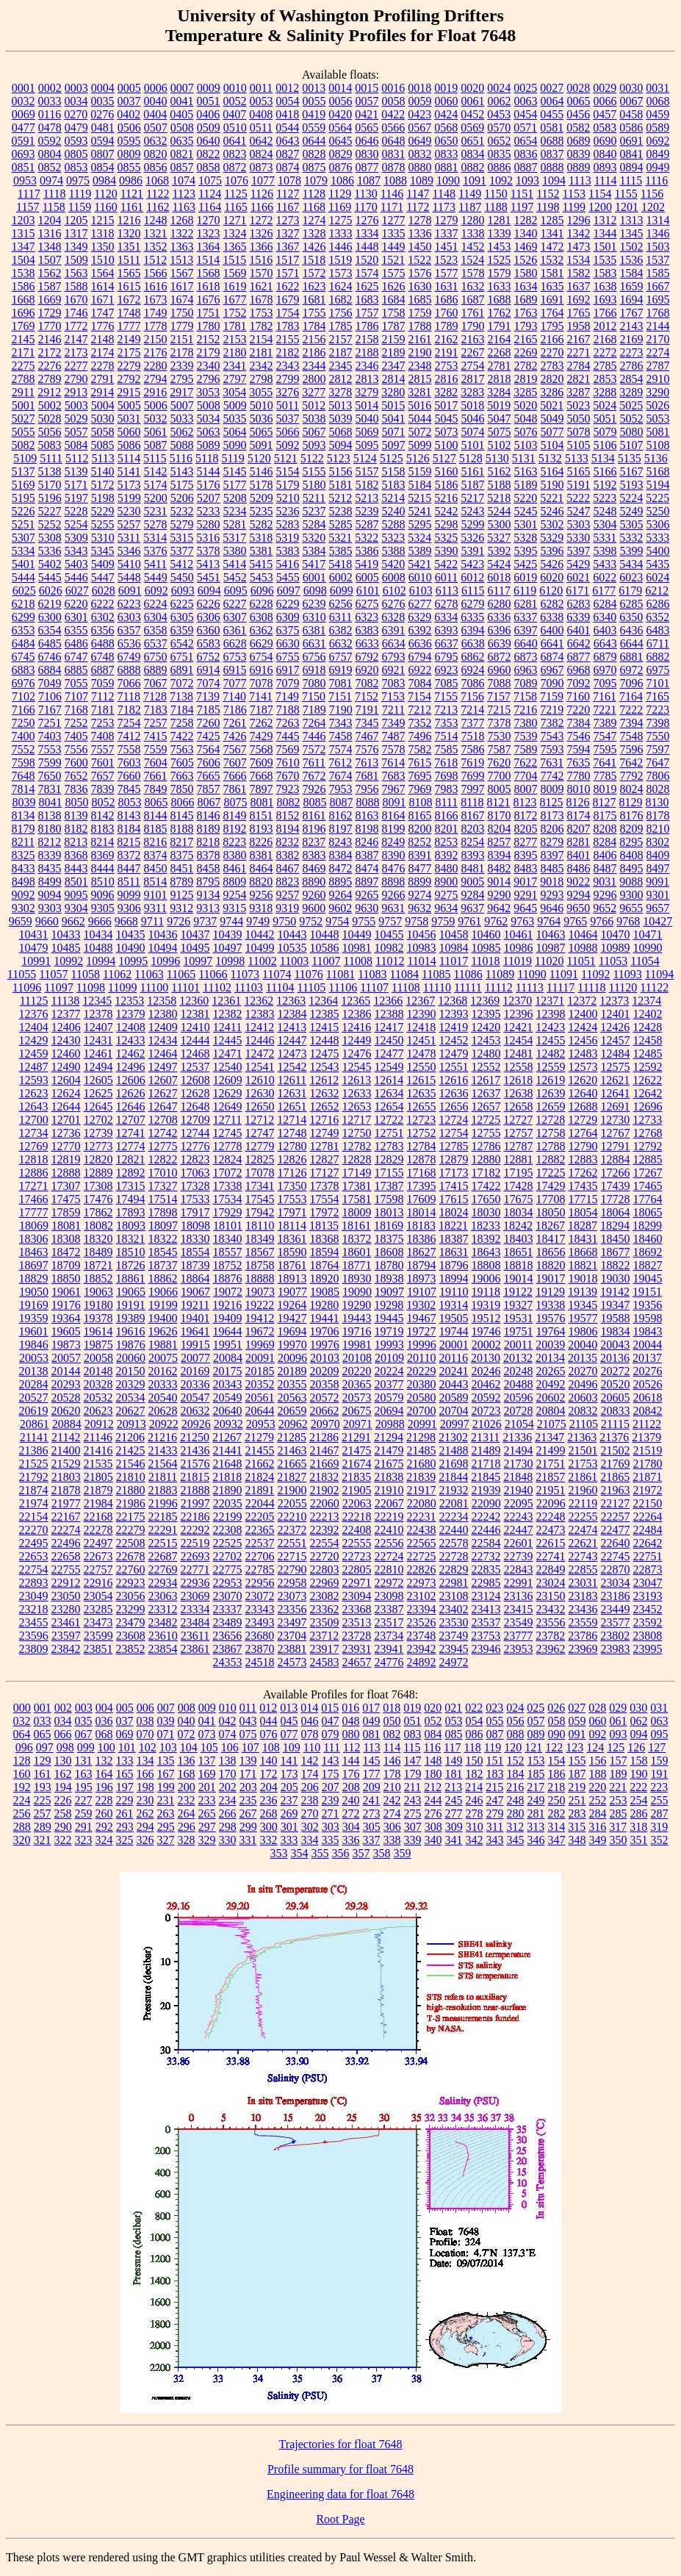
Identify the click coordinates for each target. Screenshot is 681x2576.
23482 (163, 1622)
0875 (314, 167)
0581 (551, 127)
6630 (288, 643)
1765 (579, 312)
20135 (582, 1358)
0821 (182, 154)
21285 (291, 1437)
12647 (163, 1106)
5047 (499, 418)
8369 (103, 855)
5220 (525, 498)
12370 (517, 1000)
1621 (261, 286)
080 (351, 1734)
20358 (324, 1384)
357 (361, 1853)
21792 (33, 1477)
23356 (292, 1609)
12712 (259, 1119)
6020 (551, 577)
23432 (551, 1609)
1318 (103, 233)
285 (618, 1813)
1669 (50, 299)
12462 (130, 1053)
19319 (485, 1305)
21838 (388, 1477)
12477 (389, 1053)
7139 (208, 696)
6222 (103, 604)
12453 (486, 1040)
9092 (23, 895)
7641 (604, 762)
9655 (631, 908)
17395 (421, 1186)
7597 (658, 749)
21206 (130, 1437)
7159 (551, 696)
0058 (394, 101)
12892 (130, 1172)
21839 (421, 1477)
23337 (227, 1609)
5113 (102, 458)
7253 (103, 723)
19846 (33, 1344)
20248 (518, 1371)
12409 (163, 1027)
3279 (366, 392)
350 (618, 1840)
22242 (486, 1516)
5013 (340, 405)
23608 (130, 1635)
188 (598, 1774)
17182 (486, 1172)
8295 (631, 842)
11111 (468, 987)
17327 (163, 1186)
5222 (578, 498)
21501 (583, 1450)
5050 (579, 418)
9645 (525, 908)
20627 (130, 1410)
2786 (632, 365)
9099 (129, 895)
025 (535, 1707)
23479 (130, 1622)
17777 (33, 1212)
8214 (102, 842)
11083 (372, 974)
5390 (446, 551)
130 (63, 1760)
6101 (368, 590)
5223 (604, 498)
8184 (129, 828)
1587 (50, 286)
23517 (389, 1622)
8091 (394, 802)
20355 (292, 1384)
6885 (76, 670)
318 (638, 1826)
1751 (208, 312)
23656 (227, 1635)
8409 (658, 855)
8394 (499, 855)
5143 (182, 471)
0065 (579, 101)
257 (42, 1813)
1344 (605, 233)
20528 (66, 1397)
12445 (227, 1040)
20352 (260, 1384)
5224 (631, 498)
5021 (551, 405)
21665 (292, 1463)
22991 (518, 1582)
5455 (288, 577)
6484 (23, 643)
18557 (227, 1252)
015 (330, 1707)
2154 (261, 339)
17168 (421, 1172)
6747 (76, 656)
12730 (615, 1119)
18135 (324, 1225)
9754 (337, 921)
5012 (313, 405)
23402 (454, 1609)
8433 (23, 868)
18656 (551, 1252)
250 (557, 1800)
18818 (518, 1265)
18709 (66, 1265)
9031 (604, 881)
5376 (155, 551)
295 (166, 1826)
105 (209, 1747)
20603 (583, 1397)
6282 (552, 604)
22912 (66, 1582)
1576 (420, 273)
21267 (227, 1437)
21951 (551, 1490)
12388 (389, 1014)
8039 (23, 802)
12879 (454, 1159)
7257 (155, 723)
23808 (647, 1635)
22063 (357, 1503)
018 (391, 1707)
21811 (162, 1477)
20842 (648, 1410)
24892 (421, 1662)
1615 (129, 286)
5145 (235, 471)
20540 (163, 1397)
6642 (579, 643)
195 (84, 1787)
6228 (261, 604)
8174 (579, 815)
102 (147, 1747)
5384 (314, 551)
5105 (579, 445)
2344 (314, 365)
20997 (454, 1424)
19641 (195, 1331)
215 (494, 1787)
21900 (292, 1490)
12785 (454, 1146)
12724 (453, 1119)
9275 (446, 895)
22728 (454, 1556)
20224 (389, 1371)
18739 (195, 1265)
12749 (324, 1133)
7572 (314, 749)
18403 (518, 1239)
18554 (195, 1252)
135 (166, 1760)
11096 (26, 987)
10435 (130, 934)
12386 (357, 1014)
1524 (472, 260)
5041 (394, 418)
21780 (648, 1463)
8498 (23, 881)
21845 (485, 1477)
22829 (454, 1569)
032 (22, 1721)
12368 (452, 1000)
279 (495, 1813)
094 (639, 1734)
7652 (76, 775)
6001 (314, 577)
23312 (163, 1609)
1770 (50, 326)
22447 (518, 1530)
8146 (208, 815)
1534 (578, 260)
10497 (227, 947)
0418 (287, 114)
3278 (340, 392)
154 (557, 1760)
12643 (33, 1106)
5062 (182, 432)
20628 (163, 1410)
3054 (234, 392)
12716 (324, 1119)
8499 (50, 881)
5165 (579, 471)
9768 (628, 921)
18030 (486, 1212)
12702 (98, 1119)
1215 (103, 220)
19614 (98, 1331)
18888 (260, 1278)
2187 (341, 352)
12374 (646, 1000)
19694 (292, 1331)
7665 (208, 775)
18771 (357, 1265)
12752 (421, 1133)
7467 (367, 736)
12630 (260, 1093)
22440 (454, 1530)
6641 (552, 643)
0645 (341, 140)
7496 (420, 736)
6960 (499, 670)
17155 (389, 1172)
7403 (50, 736)
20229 (421, 1371)
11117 (560, 987)
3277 (313, 392)
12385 (324, 1014)
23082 (324, 1596)
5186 (446, 484)
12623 (33, 1093)
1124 (209, 193)
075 (248, 1734)
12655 (421, 1106)
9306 (129, 908)
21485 (421, 1450)
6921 (394, 670)
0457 (604, 114)
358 (382, 1853)
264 (186, 1813)
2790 (76, 379)
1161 (131, 207)
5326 (472, 537)
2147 (76, 339)
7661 (155, 775)
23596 (33, 1635)
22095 (518, 1503)
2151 (182, 339)
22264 (648, 1516)
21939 (486, 1490)
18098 (195, 1225)
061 (618, 1721)
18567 (260, 1252)
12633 (357, 1093)
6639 (499, 643)
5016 (419, 405)
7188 (288, 709)
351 (639, 1840)
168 (186, 1774)
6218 (23, 604)
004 (104, 1707)
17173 (454, 1172)
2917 (181, 392)
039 (166, 1721)
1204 (50, 220)
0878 (394, 167)
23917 (324, 1649)
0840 (605, 154)
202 (228, 1787)
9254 (235, 895)
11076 (308, 974)
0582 (578, 127)
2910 (658, 379)
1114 (605, 180)
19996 (421, 1344)
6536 (129, 643)
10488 (98, 947)
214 (474, 1787)
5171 (76, 484)
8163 (367, 815)
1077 (263, 180)
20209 (324, 1371)
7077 (235, 683)
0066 (605, 101)
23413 (486, 1609)
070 (145, 1734)
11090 (531, 974)
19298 (388, 1305)
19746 (486, 1331)
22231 (421, 1516)
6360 (208, 630)
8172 (526, 815)
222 (638, 1787)
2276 (50, 365)
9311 (155, 908)
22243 (518, 1516)
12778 (227, 1146)
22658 (66, 1556)
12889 (98, 1172)
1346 (658, 233)
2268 (499, 352)
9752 (311, 921)
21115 (615, 1424)
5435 (657, 564)
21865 (615, 1477)
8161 (314, 815)
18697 (33, 1265)
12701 (66, 1119)
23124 (486, 1596)
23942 (421, 1649)
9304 (76, 908)
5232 (182, 511)
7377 (473, 723)
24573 (292, 1662)
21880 (130, 1490)
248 (516, 1800)
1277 (394, 220)
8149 (235, 815)
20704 (454, 1410)
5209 (261, 498)
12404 (33, 1027)
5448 (129, 577)
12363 (291, 1000)
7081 (341, 683)
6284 (605, 604)
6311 (340, 617)
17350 (292, 1186)
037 (125, 1721)
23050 (66, 1596)
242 (392, 1800)
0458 (631, 114)
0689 (579, 140)
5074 (473, 432)
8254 (472, 842)
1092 (501, 180)
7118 (129, 696)
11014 (421, 961)
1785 (341, 326)
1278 (420, 220)
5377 (182, 551)
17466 (33, 1199)
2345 (341, 365)
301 (289, 1826)
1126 (262, 193)
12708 (163, 1119)
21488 (454, 1450)
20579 (389, 1397)
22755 (66, 1569)
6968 (579, 670)
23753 (485, 1635)
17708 (551, 1199)
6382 (341, 630)
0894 (632, 167)
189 (618, 1774)
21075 (551, 1424)
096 (24, 1747)
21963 (615, 1490)
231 (166, 1800)
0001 (23, 88)
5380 (235, 551)
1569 (235, 273)
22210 (292, 1516)
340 (433, 1840)
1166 (262, 207)
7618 (446, 762)
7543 (552, 736)
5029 (76, 418)
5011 (287, 405)
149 (454, 1760)
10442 (260, 934)
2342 (261, 365)
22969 (324, 1582)
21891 (260, 1490)
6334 (446, 617)
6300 (50, 617)
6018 (499, 577)
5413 (208, 564)
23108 (454, 1596)
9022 (578, 881)
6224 (155, 604)
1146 (392, 193)
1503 (658, 246)
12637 (486, 1093)
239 (330, 1800)
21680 (421, 1463)
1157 (27, 207)
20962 (293, 1424)
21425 (130, 1450)
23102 (421, 1596)
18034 (518, 1212)
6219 (50, 604)
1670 (76, 299)
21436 (195, 1450)
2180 (235, 352)
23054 (98, 1596)
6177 (604, 590)
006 (145, 1707)
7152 (366, 696)
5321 (340, 537)
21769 (615, 1463)
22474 (583, 1530)
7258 (182, 723)
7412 (129, 736)
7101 (658, 683)
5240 (394, 511)
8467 (288, 868)
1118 (54, 193)
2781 (499, 365)
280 (516, 1813)
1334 (367, 233)
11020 (549, 961)
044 (269, 1721)
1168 (314, 207)
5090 (235, 445)
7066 (129, 683)
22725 (421, 1556)
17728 (615, 1199)
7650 (50, 775)
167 (166, 1774)
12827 (324, 1159)
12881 (518, 1159)
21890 (227, 1490)
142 (310, 1760)
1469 (526, 246)
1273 (288, 220)
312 (515, 1826)
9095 (76, 895)
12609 (227, 1080)
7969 (420, 789)
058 (557, 1721)
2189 (394, 352)
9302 (23, 908)
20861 (34, 1424)
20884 (67, 1424)
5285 (341, 524)
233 (207, 1800)
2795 (182, 379)
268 (269, 1813)
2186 (314, 352)
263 (166, 1813)
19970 (292, 1344)
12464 (163, 1053)
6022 (604, 577)
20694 (389, 1410)
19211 (195, 1305)
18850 (66, 1278)
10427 (657, 921)
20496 (583, 1384)
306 (392, 1826)
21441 (227, 1450)
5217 (472, 498)
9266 (394, 895)
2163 (473, 339)
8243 (340, 842)
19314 (453, 1305)
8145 (182, 815)
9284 (473, 895)
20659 (292, 1410)
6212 (657, 590)
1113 (580, 180)
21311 (485, 1437)
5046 (473, 418)
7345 (367, 723)
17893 (130, 1212)
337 (372, 1840)
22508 (130, 1543)
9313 (208, 908)
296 (186, 1826)
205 (289, 1787)
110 (311, 1747)
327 (166, 1840)
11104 (280, 987)
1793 (526, 326)
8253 (446, 842)
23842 (66, 1649)
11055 (21, 974)
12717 (356, 1119)
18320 (98, 1239)
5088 (182, 445)
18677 (615, 1252)
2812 (341, 379)
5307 (23, 537)
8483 (526, 868)
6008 (394, 577)
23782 (550, 1635)
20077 (195, 1358)
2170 (658, 339)
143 (330, 1760)
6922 (420, 670)
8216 (155, 842)
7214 (472, 709)
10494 (163, 947)
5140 (103, 471)
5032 (155, 418)
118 (472, 1747)
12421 (518, 1027)
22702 (227, 1556)
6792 (367, 656)
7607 (235, 762)
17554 (324, 1199)
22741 (551, 1556)
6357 (129, 630)
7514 (446, 736)
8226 (261, 842)
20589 (454, 1397)
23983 (615, 1649)
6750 (155, 656)
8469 (314, 868)
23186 (615, 1596)
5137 (23, 471)
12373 (614, 1000)
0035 (103, 101)
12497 (163, 1067)
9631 (393, 908)
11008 (358, 961)
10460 (486, 934)
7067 (155, 683)
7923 (288, 789)
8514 (155, 881)
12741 (130, 1133)
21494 (518, 1450)
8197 (341, 828)
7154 (419, 696)
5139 (76, 471)
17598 (389, 1199)
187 (577, 1774)
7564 (208, 749)
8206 (552, 828)
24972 (454, 1662)
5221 (551, 498)
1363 (182, 246)
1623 (314, 286)
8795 (208, 881)
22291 (163, 1530)
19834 (615, 1331)
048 (351, 1721)
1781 (235, 326)
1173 (444, 207)
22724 (389, 1556)
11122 (654, 987)
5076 (526, 432)
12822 (163, 1159)
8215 (128, 842)
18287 (582, 1225)
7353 (446, 723)
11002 (262, 961)
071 (166, 1734)
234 (228, 1800)
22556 (389, 1543)
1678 (261, 299)
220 (597, 1787)
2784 (579, 365)
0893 (605, 167)
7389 (605, 723)
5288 (394, 524)
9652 (604, 908)
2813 (367, 379)
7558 (129, 749)
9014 (499, 881)
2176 (155, 352)
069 (125, 1734)
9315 (234, 908)
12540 (227, 1067)
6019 (525, 577)
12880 (486, 1159)
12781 (324, 1146)
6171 (577, 590)
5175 (182, 484)
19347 (615, 1305)
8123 (525, 802)
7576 (367, 749)
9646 (551, 908)
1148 (444, 193)
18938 (389, 1278)
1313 (632, 220)
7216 (525, 709)
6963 (526, 670)
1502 (632, 246)
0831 (394, 154)
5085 (103, 445)
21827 (291, 1477)
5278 (155, 524)
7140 (234, 696)
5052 (632, 418)
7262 (261, 723)
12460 (66, 1053)
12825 (260, 1159)
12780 (292, 1146)
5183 (394, 484)
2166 (552, 339)
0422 (393, 114)
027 (576, 1707)
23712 (324, 1635)
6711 (657, 643)
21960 (583, 1490)
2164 (499, 339)
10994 (100, 961)
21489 (486, 1450)
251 (577, 1800)
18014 (421, 1212)
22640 (615, 1543)
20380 (421, 1384)
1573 (341, 273)
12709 (195, 1119)
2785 (605, 365)
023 (494, 1707)
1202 (653, 207)
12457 (615, 1040)
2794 (155, 379)
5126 (418, 458)
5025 (631, 405)
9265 (367, 895)
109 (291, 1747)
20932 (228, 1424)
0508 (182, 127)
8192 (235, 828)
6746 (50, 656)
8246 (366, 842)
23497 (292, 1622)
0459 (657, 114)
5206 (182, 498)
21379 (646, 1437)
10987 (551, 947)
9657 (657, 908)
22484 (648, 1530)
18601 (357, 1252)
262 (145, 1813)
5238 (341, 511)
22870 (615, 1569)
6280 (499, 604)
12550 (421, 1067)
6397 (526, 630)
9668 (126, 921)
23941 (389, 1649)
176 (351, 1774)
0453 (499, 114)
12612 (324, 1080)
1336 (420, 233)
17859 (66, 1212)
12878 (421, 1159)
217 (535, 1787)
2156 (314, 339)
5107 (632, 445)
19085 (324, 1291)
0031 (657, 88)
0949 (658, 167)
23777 (518, 1635)
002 (63, 1707)
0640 (208, 140)
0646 (367, 140)
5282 (261, 524)
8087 (341, 802)
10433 (66, 934)
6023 (631, 577)
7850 (182, 789)
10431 (33, 934)
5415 (261, 564)
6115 (472, 590)
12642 (648, 1093)
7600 (76, 762)
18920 (324, 1278)
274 (392, 1813)
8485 (552, 868)
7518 (473, 736)
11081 (340, 974)
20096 (292, 1358)
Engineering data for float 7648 (340, 2494)
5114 (129, 458)
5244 (499, 511)
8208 (605, 828)
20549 (227, 1397)
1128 (314, 193)
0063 (526, 101)
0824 (261, 154)
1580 (526, 273)
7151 (340, 696)
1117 (29, 193)
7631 (551, 762)
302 (310, 1826)
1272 (261, 220)
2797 (235, 379)
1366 (261, 246)
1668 (23, 299)
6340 (604, 617)
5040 (367, 418)
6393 (446, 630)
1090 (448, 180)
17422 (486, 1186)
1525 (499, 260)
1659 (632, 286)
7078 (261, 683)
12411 (227, 1027)
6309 (288, 617)
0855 (129, 167)
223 (659, 1787)
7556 (76, 749)
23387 (389, 1609)
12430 (66, 1040)
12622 (647, 1080)
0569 (472, 127)
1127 (287, 193)
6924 (473, 670)
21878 (66, 1490)
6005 (367, 577)
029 (618, 1707)
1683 (367, 299)
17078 (260, 1172)
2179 (208, 352)
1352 (155, 246)
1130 (365, 193)
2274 (658, 352)
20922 (164, 1424)
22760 (130, 1569)
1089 (421, 180)
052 (433, 1721)
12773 (98, 1146)
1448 (367, 246)
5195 (23, 498)
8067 (208, 802)
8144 (155, 815)
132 (104, 1760)
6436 (632, 630)
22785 (260, 1569)
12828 (357, 1159)
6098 (315, 590)
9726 (178, 921)
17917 (195, 1212)
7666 (235, 775)
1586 (23, 286)
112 (351, 1747)
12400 (583, 1014)
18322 (163, 1239)
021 (453, 1707)
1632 (473, 286)
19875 (98, 1344)
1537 (657, 260)
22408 (357, 1530)
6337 (525, 617)
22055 (292, 1503)
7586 (473, 749)
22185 (163, 1516)
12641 (615, 1093)
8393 (473, 855)
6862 (473, 656)
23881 (292, 1649)
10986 (518, 947)
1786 (367, 326)
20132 (518, 1358)
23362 (324, 1609)
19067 (195, 1291)
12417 (388, 1027)
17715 (583, 1199)
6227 (235, 604)
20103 (324, 1358)
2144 (658, 326)
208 (351, 1787)
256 (22, 1813)
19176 (66, 1305)
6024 (657, 577)
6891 (182, 670)
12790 (583, 1146)
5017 (446, 405)
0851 (23, 167)
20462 (486, 1384)
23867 (227, 1649)
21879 (98, 1490)
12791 (615, 1146)
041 (207, 1721)
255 (660, 1800)
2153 (235, 339)
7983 (446, 789)
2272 (605, 352)
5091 (261, 445)
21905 (357, 1490)
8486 (579, 868)
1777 (129, 326)
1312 (605, 220)
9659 (20, 921)
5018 (472, 405)
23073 (292, 1596)
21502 (615, 1450)
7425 (208, 736)
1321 (155, 233)
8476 (394, 868)
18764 (324, 1265)
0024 (499, 88)
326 (145, 1840)
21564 (163, 1463)
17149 (357, 1172)
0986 (131, 180)
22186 (195, 1516)
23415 (518, 1609)
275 (413, 1813)
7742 (552, 775)
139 (248, 1760)
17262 (583, 1172)
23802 (615, 1635)
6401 (579, 630)
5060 (129, 432)
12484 (615, 1053)
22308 (227, 1530)
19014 (518, 1278)
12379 (130, 1014)
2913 (75, 392)
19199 (163, 1305)
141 (289, 1760)
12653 (357, 1106)
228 (104, 1800)
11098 (90, 987)
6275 (367, 604)
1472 (552, 246)
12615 (421, 1080)
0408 (261, 114)
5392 (499, 551)
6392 (420, 630)
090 (557, 1734)
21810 (130, 1477)
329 (207, 1840)
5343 (76, 551)
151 (495, 1760)
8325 (23, 855)
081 (372, 1734)
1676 (208, 299)
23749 (453, 1635)
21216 (162, 1437)
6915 (235, 670)
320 (22, 1840)
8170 (499, 815)
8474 (367, 868)
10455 (389, 934)
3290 (657, 392)
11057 (53, 974)
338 (392, 1840)
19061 (66, 1291)
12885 (648, 1159)
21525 (33, 1463)
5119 (232, 458)
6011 (446, 577)
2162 (446, 339)
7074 (208, 683)
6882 (658, 656)
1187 (469, 207)
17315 (130, 1186)
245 (454, 1800)
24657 (357, 1662)
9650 (578, 908)
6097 (288, 590)
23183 (583, 1596)
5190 (552, 484)
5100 (446, 445)
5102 (499, 445)
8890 (313, 881)
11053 (613, 961)
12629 (227, 1093)
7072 (182, 683)
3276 (287, 392)
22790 (292, 1569)
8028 (658, 789)
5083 (50, 445)
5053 (658, 418)
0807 (103, 154)
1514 (208, 260)
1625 (367, 286)
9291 (526, 895)
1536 (631, 260)
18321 (130, 1239)
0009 (208, 88)
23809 (33, 1649)
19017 (551, 1278)
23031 (583, 1582)
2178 (182, 352)
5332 (631, 537)
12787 (518, 1146)
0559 (313, 127)
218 (556, 1787)
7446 (314, 736)
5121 (286, 458)
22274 (66, 1530)
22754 (33, 1569)
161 (42, 1774)
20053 (33, 1358)
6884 (50, 670)
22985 (486, 1582)
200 (186, 1787)
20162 (163, 1371)
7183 (155, 709)
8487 (605, 868)
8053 (129, 802)
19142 (615, 1291)
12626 (130, 1093)
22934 (163, 1582)
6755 (288, 656)
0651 (473, 140)
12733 (647, 1119)
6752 (208, 656)
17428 (518, 1186)
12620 (582, 1080)
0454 (525, 114)
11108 (406, 987)
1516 (261, 260)
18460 (648, 1239)
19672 (260, 1331)
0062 (499, 101)
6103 (421, 590)
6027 (77, 590)
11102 (217, 987)
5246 (552, 511)
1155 (625, 193)
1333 (341, 233)
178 (392, 1774)
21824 (259, 1477)
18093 (130, 1225)
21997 (195, 1503)
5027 (23, 418)
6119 (525, 590)
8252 (419, 842)
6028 (103, 590)
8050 (76, 802)
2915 (128, 392)
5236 (288, 511)
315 (576, 1826)
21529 (66, 1463)
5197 (76, 498)
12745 (227, 1133)
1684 (394, 299)
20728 (518, 1410)
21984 (98, 1503)
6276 (394, 604)
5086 (129, 445)
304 (351, 1826)
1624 (341, 286)
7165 (657, 696)
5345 (103, 551)
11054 (644, 961)
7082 (367, 683)
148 (433, 1760)
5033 (182, 418)
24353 (227, 1662)
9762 (496, 921)
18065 (648, 1212)
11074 (276, 974)
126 (636, 1747)
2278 (103, 365)
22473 (551, 1530)
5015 (393, 405)
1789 (446, 326)
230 (145, 1800)
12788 (551, 1146)
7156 (472, 696)
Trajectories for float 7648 (341, 2444)
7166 (23, 709)
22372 (292, 1530)
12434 (163, 1040)
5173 (129, 484)
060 (598, 1721)
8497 (658, 868)
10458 (454, 934)
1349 (76, 246)
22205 (260, 1516)
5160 (446, 471)
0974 (51, 180)
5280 (208, 524)
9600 (313, 908)
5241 (420, 511)
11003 (294, 961)
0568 (446, 127)
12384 (292, 1014)
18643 (486, 1252)
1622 (288, 286)
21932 (454, 1490)
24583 (324, 1662)
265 (207, 1813)
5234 (235, 511)
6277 (420, 604)
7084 (420, 683)
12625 (98, 1093)
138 (228, 1760)
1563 (76, 273)
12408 (130, 1027)
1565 (129, 273)
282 (557, 1813)
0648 (394, 140)
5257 (129, 524)
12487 (33, 1067)
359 (402, 1853)
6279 (473, 604)
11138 (65, 1000)
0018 (419, 88)
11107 (374, 987)
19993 (389, 1344)
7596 (632, 749)
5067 (314, 432)
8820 (261, 881)
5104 (552, 445)
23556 (551, 1622)
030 (638, 1707)
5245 (526, 511)
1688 (499, 299)
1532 (551, 260)
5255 (103, 524)
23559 (583, 1622)
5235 (261, 511)
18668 (583, 1252)
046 (310, 1721)
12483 (583, 1053)
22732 (486, 1556)
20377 (389, 1384)
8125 (551, 802)
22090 (486, 1503)
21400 (66, 1450)
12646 (130, 1106)
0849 (658, 154)
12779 (260, 1146)
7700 (499, 775)
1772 (76, 326)
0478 (50, 127)
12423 (550, 1027)
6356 (103, 630)
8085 (314, 802)
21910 (389, 1490)
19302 (421, 1305)
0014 (340, 88)
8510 (103, 881)
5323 (393, 537)
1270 (208, 220)
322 (63, 1840)
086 (474, 1734)
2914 (102, 392)
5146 (261, 471)
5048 (526, 418)
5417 (313, 564)
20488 (518, 1384)
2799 (288, 379)
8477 (420, 868)
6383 (367, 630)
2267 (473, 352)
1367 (288, 246)
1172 (417, 207)
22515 (163, 1543)
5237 (314, 511)
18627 (421, 1252)
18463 (33, 1252)
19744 (454, 1331)
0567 (419, 127)
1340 (526, 233)
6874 (552, 656)
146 (392, 1760)
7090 (552, 683)
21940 (518, 1490)
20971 (357, 1424)
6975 (658, 670)
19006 (486, 1278)
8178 (658, 815)
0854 (103, 167)
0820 (155, 154)
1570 (261, 273)
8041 (50, 802)
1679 (288, 299)
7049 (50, 683)
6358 (155, 630)
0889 (579, 167)
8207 (579, 828)
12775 (163, 1146)
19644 (227, 1331)
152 (516, 1760)
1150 (495, 193)
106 (230, 1747)
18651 (518, 1252)
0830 (367, 154)
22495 (33, 1543)
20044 (647, 1344)
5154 (288, 471)
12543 (324, 1067)
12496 (130, 1067)
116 (432, 1747)
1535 (604, 260)
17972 (324, 1212)
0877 (367, 167)
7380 (526, 723)
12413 (291, 1027)
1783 (288, 326)
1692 (579, 299)
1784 (314, 326)
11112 (499, 987)
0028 (578, 88)
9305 (103, 908)
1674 (182, 299)
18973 (421, 1278)
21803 (66, 1477)
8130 (657, 802)
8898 (393, 881)
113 (371, 1747)
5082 (23, 445)
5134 (603, 458)
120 (513, 1747)
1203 (23, 220)
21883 (163, 1490)
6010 (420, 577)
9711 (152, 921)
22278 (98, 1530)
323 (84, 1840)
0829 (341, 154)
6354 (50, 630)
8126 (578, 802)
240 (351, 1800)
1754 (288, 312)
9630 (366, 908)
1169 (339, 207)
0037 (129, 101)
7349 (394, 723)
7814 (23, 789)
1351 (129, 246)
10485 (66, 947)
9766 (601, 921)
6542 (182, 643)
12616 (453, 1080)
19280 (324, 1305)
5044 (420, 418)
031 (659, 1707)
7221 (604, 709)
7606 (208, 762)
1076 (236, 180)
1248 (155, 220)
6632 (341, 643)
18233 (485, 1225)
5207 (208, 498)
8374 (155, 855)
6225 (182, 604)
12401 (615, 1014)
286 (639, 1813)
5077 (552, 432)
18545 (163, 1252)
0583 (604, 127)
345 (516, 1840)
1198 (547, 207)
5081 (658, 432)
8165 (420, 815)
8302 (657, 842)
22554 (324, 1543)
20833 (615, 1410)
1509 (76, 260)
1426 (314, 246)
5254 (76, 524)
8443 (76, 868)
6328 (393, 617)
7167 (50, 709)
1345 (632, 233)
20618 (648, 1397)
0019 (446, 88)
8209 (632, 828)
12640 (583, 1093)
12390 (421, 1014)
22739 (518, 1556)
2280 (155, 365)
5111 (51, 458)
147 (413, 1760)
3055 (261, 392)
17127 (324, 1172)
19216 (227, 1305)
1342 (579, 233)
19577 (583, 1318)
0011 (261, 88)
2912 (49, 392)
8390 (394, 855)
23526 (421, 1622)
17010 (163, 1172)
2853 (605, 379)
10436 (163, 934)
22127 (615, 1503)
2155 (288, 339)
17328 (195, 1186)
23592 (648, 1622)
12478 (421, 1053)
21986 (130, 1503)
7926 (314, 789)
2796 (208, 379)
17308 (98, 1186)
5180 (314, 484)
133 (125, 1760)
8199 (394, 828)
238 (310, 1800)
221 (618, 1787)
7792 (632, 775)
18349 (260, 1239)
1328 (314, 233)
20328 (98, 1384)
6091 (130, 590)
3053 (208, 392)
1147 (417, 193)
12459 (33, 1053)
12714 (291, 1119)
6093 (183, 590)
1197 (522, 207)
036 (104, 1721)
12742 (163, 1133)
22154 (33, 1516)
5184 (420, 484)
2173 (76, 352)
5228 (76, 511)
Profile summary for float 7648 (340, 2469)
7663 (182, 775)
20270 (583, 1371)
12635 (421, 1093)
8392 (446, 855)
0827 (288, 154)
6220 (76, 604)
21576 (195, 1463)
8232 (287, 842)
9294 (579, 895)
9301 (658, 895)
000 (22, 1707)
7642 (631, 762)
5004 (103, 405)
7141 (261, 696)
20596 (518, 1397)
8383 (314, 855)
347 (557, 1840)
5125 (391, 458)
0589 (657, 127)
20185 (260, 1371)
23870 (260, 1649)
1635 (552, 286)
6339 (578, 617)
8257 (499, 842)
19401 (195, 1318)
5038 (314, 418)
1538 (23, 273)
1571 (288, 273)
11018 (485, 961)
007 (166, 1707)
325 (125, 1840)
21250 (194, 1437)
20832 (583, 1410)
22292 (195, 1530)
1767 (632, 312)
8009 (552, 789)
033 (42, 1721)
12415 (324, 1027)
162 (63, 1774)
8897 (366, 881)
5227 (50, 511)
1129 (339, 193)
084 (433, 1734)
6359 (182, 630)
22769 (163, 1569)
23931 (357, 1649)
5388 (394, 551)
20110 (421, 1358)
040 (186, 1721)
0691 (632, 140)
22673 (98, 1556)
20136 (615, 1358)
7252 (76, 723)
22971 (357, 1582)
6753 (235, 656)
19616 (130, 1331)
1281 (499, 220)
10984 (454, 947)
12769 (33, 1146)
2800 (314, 379)
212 (433, 1787)
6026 (50, 590)
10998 (230, 961)
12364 (323, 1000)
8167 (473, 815)
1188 (495, 207)
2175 (129, 352)
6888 (129, 670)
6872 (499, 656)
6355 (76, 630)
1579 (499, 273)
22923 (130, 1582)
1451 (446, 246)
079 (330, 1734)
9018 (551, 881)
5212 (340, 498)
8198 (367, 828)
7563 (182, 749)
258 (63, 1813)
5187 (473, 484)
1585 (658, 273)
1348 (50, 246)
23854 (163, 1649)
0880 (420, 167)
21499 (551, 1450)
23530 (454, 1622)
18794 (421, 1265)
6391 (394, 630)
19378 (98, 1318)
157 (618, 1760)
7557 (103, 749)
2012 (605, 326)
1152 (547, 193)
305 (372, 1826)
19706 (324, 1331)
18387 (454, 1239)
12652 (324, 1106)
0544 (287, 127)
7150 (313, 696)
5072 (420, 432)
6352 (657, 617)
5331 (604, 537)
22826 (421, 1569)
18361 (292, 1239)
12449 (357, 1040)
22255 (583, 1516)
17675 (518, 1199)
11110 (437, 987)
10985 (486, 947)
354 (300, 1853)
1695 (658, 299)
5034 (208, 418)
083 (413, 1734)
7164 (631, 696)
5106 (605, 445)
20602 (551, 1397)
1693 (605, 299)
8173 (552, 815)
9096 (103, 895)
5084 (76, 445)
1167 (287, 207)
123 (574, 1747)
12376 (33, 1014)
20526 (648, 1384)
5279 (182, 524)
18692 (648, 1252)
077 (289, 1734)
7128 (155, 696)
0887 (526, 167)
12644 (66, 1106)
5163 (526, 471)
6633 (367, 643)
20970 (325, 1424)
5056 (50, 432)
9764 (549, 921)
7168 (76, 709)
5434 (631, 564)
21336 (517, 1437)
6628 (235, 643)
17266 (615, 1172)
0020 (472, 88)
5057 (76, 432)
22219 (389, 1516)
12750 (357, 1133)
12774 (130, 1146)
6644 (632, 643)
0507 (155, 127)
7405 (76, 736)
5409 (103, 564)
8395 (526, 855)
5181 (341, 484)
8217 (181, 842)
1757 (367, 312)
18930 (357, 1278)
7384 (579, 723)
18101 (227, 1225)
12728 (550, 1119)
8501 (76, 881)
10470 (615, 934)
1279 (446, 220)
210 (392, 1787)
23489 (227, 1622)
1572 (314, 273)
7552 (23, 749)
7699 (473, 775)
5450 (182, 577)
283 (577, 1813)
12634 (389, 1093)
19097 (389, 1291)
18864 (195, 1278)
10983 (421, 947)
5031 (129, 418)
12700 (33, 1119)
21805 (98, 1477)
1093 (527, 180)
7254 (129, 723)
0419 (313, 114)
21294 (388, 1437)
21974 (33, 1503)
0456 (578, 114)
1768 (658, 312)
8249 (393, 842)
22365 (260, 1530)
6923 (446, 670)
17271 (33, 1186)
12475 (324, 1053)
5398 (605, 551)
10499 (260, 947)
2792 (129, 379)
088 (516, 1734)
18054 (583, 1212)
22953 (227, 1582)
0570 (499, 127)
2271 (579, 352)
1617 (182, 286)
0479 (76, 127)
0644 (314, 140)
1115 (631, 180)
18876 (227, 1278)
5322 (366, 537)
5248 (605, 511)
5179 (288, 484)
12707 (130, 1119)
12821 (130, 1159)
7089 (526, 683)
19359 (33, 1318)
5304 (605, 524)
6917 (288, 670)
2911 (23, 392)
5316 (208, 537)
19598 (648, 1318)
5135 (629, 458)
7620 (499, 762)
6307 (235, 617)
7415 (155, 736)
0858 (208, 167)
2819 (526, 379)
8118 (472, 802)
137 (207, 1760)
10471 (648, 934)
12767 (615, 1133)
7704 (526, 775)
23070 (227, 1596)
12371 (549, 1000)
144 (351, 1760)
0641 (235, 140)
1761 (473, 312)
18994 (454, 1278)
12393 (454, 1014)
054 (474, 1721)
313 (535, 1826)
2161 (420, 339)
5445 (50, 577)
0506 (129, 127)
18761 (292, 1265)
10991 (36, 961)
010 (228, 1707)
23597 (66, 1635)
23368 (357, 1609)
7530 (499, 736)
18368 (324, 1239)
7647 (657, 762)
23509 (324, 1622)
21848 (518, 1477)
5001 (23, 405)
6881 (632, 656)
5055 (23, 432)
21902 (324, 1490)
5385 (341, 551)
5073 (446, 432)
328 (186, 1840)
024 (515, 1707)
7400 (23, 736)
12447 (292, 1040)
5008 (208, 405)
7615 (419, 762)
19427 (292, 1318)
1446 (341, 246)
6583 (208, 643)
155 (577, 1760)
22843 (518, 1569)
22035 (227, 1503)
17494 (130, 1199)
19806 (583, 1331)
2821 (579, 379)
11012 (389, 961)
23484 (195, 1622)
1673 (155, 299)
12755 (486, 1133)
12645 (98, 1106)
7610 (288, 762)
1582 (579, 273)
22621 (583, 1543)
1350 (103, 246)
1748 (129, 312)
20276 (648, 1371)
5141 (129, 471)
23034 (615, 1582)
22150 (647, 1503)
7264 (314, 723)
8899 (419, 881)
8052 (103, 802)
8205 (526, 828)
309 (454, 1826)
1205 (76, 220)
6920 (367, 670)
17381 (357, 1186)
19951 (227, 1344)
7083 (394, 683)
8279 (551, 842)
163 (84, 1774)
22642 (648, 1543)
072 (186, 1734)
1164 (209, 207)
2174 (103, 352)
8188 (182, 828)
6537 (155, 643)
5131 (524, 458)
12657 (486, 1106)
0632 (155, 140)
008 (186, 1707)
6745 (23, 656)
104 (189, 1747)
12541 (260, 1067)
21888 (195, 1490)
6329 (419, 617)
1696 (23, 312)
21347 (549, 1437)
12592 (648, 1067)
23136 (518, 1596)
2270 (552, 352)
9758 (416, 921)
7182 (129, 709)
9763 (522, 921)
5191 (579, 484)
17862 (98, 1212)
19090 (357, 1291)
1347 (23, 246)
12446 (260, 1040)
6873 (526, 656)
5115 (154, 458)
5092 (288, 445)
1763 (526, 312)
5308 (50, 537)
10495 (195, 947)
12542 (292, 1067)
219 (576, 1787)
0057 (367, 101)
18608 (389, 1252)
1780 (208, 326)
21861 (582, 1477)
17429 (551, 1186)
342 (474, 1840)
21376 (614, 1437)
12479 (454, 1053)
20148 (98, 1371)
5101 (473, 445)
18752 (227, 1265)
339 (413, 1840)
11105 (312, 987)
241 (372, 1800)
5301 (526, 524)
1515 (234, 260)
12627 (163, 1093)
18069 (33, 1225)
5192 (605, 484)
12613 (356, 1080)
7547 (605, 736)
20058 (98, 1358)
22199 (227, 1516)
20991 (422, 1424)
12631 (292, 1093)
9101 (155, 895)
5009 (235, 405)
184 (516, 1774)
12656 (454, 1106)
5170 (50, 484)
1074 (183, 180)
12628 (195, 1093)
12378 (98, 1014)
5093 (314, 445)
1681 (314, 299)
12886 (33, 1172)
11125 (34, 1000)
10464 (583, 934)
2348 (420, 365)
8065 (155, 802)
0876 (341, 167)
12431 (98, 1040)
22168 (98, 1516)
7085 (446, 683)
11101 (185, 987)
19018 (583, 1278)
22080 (421, 1503)
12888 (66, 1172)
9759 (443, 921)
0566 (393, 127)
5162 (499, 471)
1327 (288, 233)
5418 (340, 564)
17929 (227, 1212)
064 (22, 1734)
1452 (473, 246)
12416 (356, 1027)
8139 (76, 815)
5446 (76, 577)
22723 (357, 1556)
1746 (76, 312)
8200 (420, 828)
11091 (564, 974)
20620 (66, 1410)
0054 (288, 101)
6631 (314, 643)
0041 (182, 101)
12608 (195, 1080)
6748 (103, 656)
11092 (595, 974)
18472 (66, 1252)
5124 (365, 458)
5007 (182, 405)
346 (536, 1840)
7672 (314, 775)
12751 (389, 1133)
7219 (551, 709)
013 (289, 1707)
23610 (163, 1635)
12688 (583, 1106)
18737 (163, 1265)
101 (127, 1747)
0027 (551, 88)
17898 (163, 1212)
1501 (605, 246)
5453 (261, 577)
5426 (551, 564)
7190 (341, 709)
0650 (446, 140)
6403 (605, 630)
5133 (576, 458)
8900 (446, 881)
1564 (103, 273)
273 (372, 1813)
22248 (551, 1516)
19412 (260, 1318)
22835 (486, 1569)
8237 (313, 842)
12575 (615, 1067)
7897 (261, 789)
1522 (419, 260)
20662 (324, 1410)
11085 (436, 974)
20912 (99, 1424)
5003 (76, 405)
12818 (33, 1159)
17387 (389, 1186)
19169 (33, 1305)
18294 (615, 1225)
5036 (261, 418)
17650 (486, 1199)
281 (536, 1813)
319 (659, 1826)
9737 (205, 921)
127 (657, 1747)
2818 (499, 379)
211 (412, 1787)
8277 (525, 842)
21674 (357, 1463)
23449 (615, 1609)
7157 (499, 696)
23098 (389, 1596)
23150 (551, 1596)
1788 (420, 326)
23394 (421, 1609)
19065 (130, 1291)
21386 (33, 1450)
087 (495, 1734)
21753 (583, 1463)
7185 (208, 709)
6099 (341, 590)
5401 (23, 564)
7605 (182, 762)
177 (372, 1774)
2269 (526, 352)
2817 (473, 379)
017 (371, 1707)
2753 (446, 365)
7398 (658, 723)
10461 (518, 934)
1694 (632, 299)
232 (186, 1800)
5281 (235, 524)
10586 (324, 947)
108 (271, 1747)
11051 (580, 961)
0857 (182, 167)
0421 (366, 114)
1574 (367, 273)
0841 (632, 154)
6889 (155, 670)
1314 (658, 220)
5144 (208, 471)
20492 (551, 1384)
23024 (551, 1582)
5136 (656, 458)
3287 (578, 392)
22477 (615, 1530)
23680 (259, 1635)
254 (639, 1800)
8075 (235, 802)
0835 (499, 154)
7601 (103, 762)
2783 (552, 365)
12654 (389, 1106)
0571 (525, 127)
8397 (552, 855)
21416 (98, 1450)
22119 (583, 1503)
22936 (195, 1582)
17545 (260, 1199)
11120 (623, 987)
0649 (420, 140)
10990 (648, 947)
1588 (76, 286)
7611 (314, 762)
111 (331, 1747)
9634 (446, 908)
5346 (129, 551)
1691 (552, 299)
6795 (446, 656)
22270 (33, 1530)
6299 (23, 617)
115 (411, 1747)
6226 (208, 604)
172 (269, 1774)
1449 (394, 246)
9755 (363, 921)
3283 (472, 392)
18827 (648, 1265)
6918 (314, 670)
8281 (578, 842)
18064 (615, 1212)
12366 (388, 1000)
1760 (446, 312)
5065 (261, 432)
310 (474, 1826)
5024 (604, 405)
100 (106, 1747)
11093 (627, 974)
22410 (389, 1530)
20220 (357, 1371)
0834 (473, 154)
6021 (578, 577)
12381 (195, 1014)
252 (598, 1800)
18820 (551, 1265)
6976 (23, 683)
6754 (261, 656)
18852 (98, 1278)
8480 (446, 868)
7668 (261, 775)
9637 (472, 908)
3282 (446, 392)
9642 (499, 908)
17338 (227, 1186)
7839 (103, 789)
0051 (208, 101)
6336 (499, 617)
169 (207, 1774)
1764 (552, 312)
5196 (50, 498)
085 (454, 1734)
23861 (195, 1649)
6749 (129, 656)
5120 (259, 458)
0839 (579, 154)
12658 (518, 1106)
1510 (103, 260)
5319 (287, 537)
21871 (647, 1477)
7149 (287, 696)
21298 (421, 1437)
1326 (261, 233)
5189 (526, 484)
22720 (324, 1556)
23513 (357, 1622)
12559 (551, 1067)
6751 (182, 656)
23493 (260, 1622)
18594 (324, 1252)
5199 (129, 498)
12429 (33, 1040)
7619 (472, 762)
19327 (518, 1305)
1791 (499, 326)
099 (86, 1747)
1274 (314, 220)
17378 (324, 1186)
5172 (103, 484)
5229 (103, 511)
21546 (130, 1463)
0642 (261, 140)
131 (84, 1760)
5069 (367, 432)
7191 (367, 709)
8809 (234, 881)
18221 (453, 1225)
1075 (210, 180)
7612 (340, 762)
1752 (235, 312)
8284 (604, 842)
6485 (50, 643)
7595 (605, 749)
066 (63, 1734)
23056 (130, 1596)
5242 (446, 511)
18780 (389, 1265)
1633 (499, 286)
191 (660, 1774)
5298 (446, 524)
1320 (129, 233)
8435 (50, 868)
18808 (486, 1265)
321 (42, 1840)
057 (536, 1721)
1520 (366, 260)
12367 (420, 1000)
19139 (582, 1291)
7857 (208, 789)
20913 (131, 1424)
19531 (518, 1318)
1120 (105, 193)
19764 (551, 1331)
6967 (552, 670)
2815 (420, 379)
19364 (66, 1318)
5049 (552, 418)
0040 (155, 101)
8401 (579, 855)
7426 (235, 736)
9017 (525, 881)
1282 (526, 220)
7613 (366, 762)
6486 (76, 643)
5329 (551, 537)
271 (330, 1813)
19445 (389, 1318)
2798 (261, 379)
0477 (23, 127)
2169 (632, 339)
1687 (473, 299)
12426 (615, 1027)
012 (268, 1707)
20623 (98, 1410)
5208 (235, 498)
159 (660, 1760)
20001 (454, 1344)
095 (660, 1734)
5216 (446, 498)
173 (289, 1774)
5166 (605, 471)
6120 (551, 590)
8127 (604, 802)
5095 (367, 445)
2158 (367, 339)
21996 (163, 1503)
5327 (499, 537)
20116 (453, 1358)
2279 (129, 365)
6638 (473, 643)
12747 (260, 1133)
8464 (261, 868)
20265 (551, 1371)
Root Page (340, 2519)
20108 (357, 1358)
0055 (314, 101)
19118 (486, 1291)
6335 (472, 617)
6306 (208, 617)
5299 (473, 524)
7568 (261, 749)
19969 (260, 1344)
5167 (632, 471)
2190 (420, 352)
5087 (155, 445)
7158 (525, 696)
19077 (292, 1291)
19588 (615, 1318)
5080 (632, 432)
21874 (33, 1490)
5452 (235, 577)
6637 (446, 643)
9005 (472, 881)
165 (125, 1774)
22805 (357, 1569)
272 (351, 1813)
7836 (76, 789)
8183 (103, 828)
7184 (182, 709)
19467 (421, 1318)
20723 (486, 1410)
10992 (68, 961)
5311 (129, 537)
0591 (23, 140)
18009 (357, 1212)
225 (42, 1800)
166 (145, 1774)
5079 (605, 432)
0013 (313, 88)
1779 (182, 326)
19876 (130, 1344)
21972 (648, 1490)
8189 (208, 828)
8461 (235, 868)
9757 (390, 921)
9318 (261, 908)
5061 (155, 432)
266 (228, 1813)
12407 (98, 1027)
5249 (632, 511)
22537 (260, 1543)
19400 (163, 1318)
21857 (550, 1477)
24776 (389, 1662)
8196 (314, 828)
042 (228, 1721)
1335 (394, 233)
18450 (615, 1239)
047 (330, 1721)
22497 (98, 1543)
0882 (473, 167)
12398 (551, 1014)
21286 (324, 1437)
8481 (473, 868)
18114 (292, 1225)
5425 (525, 564)
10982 (389, 947)
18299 (647, 1225)
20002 (486, 1344)
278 (474, 1813)
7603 (129, 762)
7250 (23, 723)
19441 (324, 1318)
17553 (292, 1199)
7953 (341, 789)
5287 (367, 524)
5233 (208, 511)
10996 (165, 961)
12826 (292, 1159)
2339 (182, 365)
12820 (98, 1159)
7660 (129, 775)
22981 (454, 1582)
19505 (454, 1318)
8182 (76, 828)
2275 (23, 365)
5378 (208, 551)
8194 (288, 828)
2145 (23, 339)
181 (454, 1774)
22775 (227, 1569)
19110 (453, 1291)
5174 (155, 484)
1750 (182, 312)
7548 (632, 736)
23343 (260, 1609)
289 (42, 1826)
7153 (393, 696)
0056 (341, 101)
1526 (525, 260)
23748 (421, 1635)
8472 (341, 868)
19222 (259, 1305)
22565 (421, 1543)
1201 (626, 207)
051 (413, 1721)
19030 (615, 1278)
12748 (292, 1133)
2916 (155, 392)
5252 (50, 524)
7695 (420, 775)
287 (660, 1813)
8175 (605, 815)
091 (577, 1734)
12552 (486, 1067)
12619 (550, 1080)
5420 (393, 564)
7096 (632, 683)
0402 (128, 114)
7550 (658, 736)
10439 (227, 934)
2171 (23, 352)
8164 (394, 815)
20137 (647, 1358)
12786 (486, 1146)
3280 (393, 392)
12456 (583, 1040)
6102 (394, 590)
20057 (66, 1358)
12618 (518, 1080)
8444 (103, 868)
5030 (103, 418)
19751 (518, 1331)
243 (413, 1800)
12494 (98, 1067)
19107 (421, 1291)
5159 (420, 471)
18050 (551, 1212)
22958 (292, 1582)
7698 (446, 775)
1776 (103, 326)
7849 (155, 789)
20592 (486, 1397)
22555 (357, 1543)
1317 (76, 233)
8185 (155, 828)
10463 (551, 934)
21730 (518, 1463)
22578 (454, 1543)
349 (598, 1840)
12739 (98, 1133)
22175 (130, 1516)
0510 (235, 127)
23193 (648, 1596)
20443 (454, 1384)
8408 (632, 855)
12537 (195, 1067)
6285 (632, 604)
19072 (227, 1291)
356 (341, 1853)
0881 (446, 167)
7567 (235, 749)
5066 (288, 432)
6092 (156, 590)
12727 (518, 1119)
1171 (392, 207)
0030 (631, 88)
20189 (292, 1371)
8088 (367, 802)
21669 (324, 1463)
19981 (357, 1344)
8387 (367, 855)
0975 (78, 180)
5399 (632, 551)
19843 (648, 1331)
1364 (208, 246)
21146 (98, 1437)
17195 (518, 1172)
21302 (453, 1437)
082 (392, 1734)
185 (536, 1774)
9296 (605, 895)
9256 (261, 895)
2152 (208, 339)
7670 (288, 775)
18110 (259, 1225)
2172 (50, 352)
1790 (473, 326)
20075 (163, 1358)
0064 (552, 101)
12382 (227, 1014)
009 (207, 1707)
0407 (234, 114)
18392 (486, 1239)
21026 (487, 1424)
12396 (518, 1014)
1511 (129, 260)
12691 (615, 1106)
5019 (499, 405)
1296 (579, 220)
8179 (23, 828)
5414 (234, 564)
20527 (33, 1397)
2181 (261, 352)
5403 (76, 564)
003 (84, 1707)
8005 (499, 789)
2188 (367, 352)
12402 (648, 1014)
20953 (260, 1424)
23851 (98, 1649)
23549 (518, 1622)
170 (228, 1774)
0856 (155, 167)
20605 (615, 1397)
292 (104, 1826)
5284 (314, 524)
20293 (66, 1384)
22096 (551, 1503)
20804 (551, 1410)
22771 (195, 1569)
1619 (235, 286)
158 (639, 1760)
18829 (33, 1278)
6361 (235, 630)
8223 (234, 842)
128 (22, 1760)
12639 (551, 1093)
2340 (208, 365)
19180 (98, 1305)
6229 (288, 604)
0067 (632, 101)
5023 (578, 405)
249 (536, 1800)
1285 (552, 220)
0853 (76, 167)
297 (207, 1826)
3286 (551, 392)
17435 (583, 1186)
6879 (605, 656)
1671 (103, 299)
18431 (583, 1239)
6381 (314, 630)
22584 (486, 1543)
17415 (454, 1186)
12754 (454, 1133)
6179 (630, 590)
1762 (499, 312)
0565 (366, 127)
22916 (98, 1582)
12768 (648, 1133)
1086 (342, 180)
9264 (341, 895)
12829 (389, 1159)
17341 (260, 1186)
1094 (554, 180)
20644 (260, 1410)
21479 (389, 1450)
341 (454, 1840)
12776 (195, 1146)
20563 (292, 1397)
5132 (550, 458)
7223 (657, 709)
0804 (50, 154)
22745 (615, 1556)
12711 (227, 1119)
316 (597, 1826)
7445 (288, 736)
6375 (288, 630)
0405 (181, 114)
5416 (287, 564)
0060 (446, 101)
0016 (393, 88)
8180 (50, 828)
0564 (340, 127)
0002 (50, 88)
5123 (338, 458)
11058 (85, 974)
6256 (341, 604)
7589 (526, 749)
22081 (454, 1503)
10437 (195, 934)
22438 (421, 1530)
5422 (446, 564)
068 (104, 1734)
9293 (552, 895)
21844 (453, 1477)
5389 (420, 551)
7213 (446, 709)
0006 (155, 88)
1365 (235, 246)
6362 (261, 630)
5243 (473, 511)
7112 (102, 696)
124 (595, 1747)
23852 (130, 1649)
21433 (163, 1450)
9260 (314, 895)
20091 (260, 1358)
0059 (420, 101)
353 (279, 1853)
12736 (66, 1133)
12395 (486, 1014)
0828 (314, 154)
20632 (195, 1410)
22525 (227, 1543)
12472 (260, 1053)
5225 (657, 498)
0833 (446, 154)
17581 (357, 1199)
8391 (420, 855)
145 (372, 1760)
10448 (324, 934)
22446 (486, 1530)
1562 (50, 273)
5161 (473, 471)
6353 (23, 630)
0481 (103, 127)
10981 (357, 947)
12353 (129, 1000)
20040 (582, 1344)
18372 (357, 1239)
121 (533, 1747)
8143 (129, 815)
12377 (66, 1014)
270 (310, 1813)
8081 (261, 802)
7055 (76, 683)
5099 (420, 445)
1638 (605, 286)
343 (495, 1840)
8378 (208, 855)
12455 (551, 1040)
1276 (367, 220)
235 (248, 1800)
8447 (129, 868)
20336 (195, 1384)
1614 (103, 286)
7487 (394, 736)
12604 (66, 1080)
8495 (632, 868)
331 (248, 1840)
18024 (454, 1212)
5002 (50, 405)
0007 (182, 88)
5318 (261, 537)
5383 (288, 551)
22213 (324, 1516)
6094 (209, 590)
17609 (421, 1199)
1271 (235, 220)
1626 (394, 286)
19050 (33, 1291)
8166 (446, 815)
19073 (260, 1291)
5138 (50, 471)
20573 (357, 1397)
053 (454, 1721)
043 (248, 1721)
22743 (583, 1556)
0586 (631, 127)
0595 (129, 140)
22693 (195, 1556)
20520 (615, 1384)
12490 (66, 1067)
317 (618, 1826)
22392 (324, 1530)
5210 (288, 498)
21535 (98, 1463)
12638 (518, 1093)
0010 (235, 88)
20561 (260, 1397)
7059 (103, 683)
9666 (100, 921)
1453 (499, 246)
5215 (419, 498)
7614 (393, 762)
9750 (284, 921)
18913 (292, 1278)
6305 (182, 617)
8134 (23, 815)
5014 (366, 405)
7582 (420, 749)
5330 (578, 537)
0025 (525, 88)
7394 (632, 723)
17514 (163, 1199)
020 (433, 1707)
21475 (357, 1450)
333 (289, 1840)
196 (104, 1787)
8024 (632, 789)
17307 (66, 1186)
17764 (648, 1199)
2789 (50, 379)
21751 (551, 1463)
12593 (33, 1080)
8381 (261, 855)
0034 (76, 101)
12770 (66, 1146)
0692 (658, 140)
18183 (421, 1225)
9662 (73, 921)
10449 (357, 934)
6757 (341, 656)
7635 (578, 762)
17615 (454, 1199)
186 (557, 1774)
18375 (389, 1239)
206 (310, 1787)
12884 (615, 1159)
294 (145, 1826)
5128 (471, 458)
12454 (518, 1040)
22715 (292, 1556)
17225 (551, 1172)
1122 (157, 193)
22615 (551, 1543)
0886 (499, 167)
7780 (579, 775)
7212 (419, 709)
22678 (130, 1556)
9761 (469, 921)
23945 (454, 1649)
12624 (66, 1093)
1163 (183, 207)
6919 (341, 670)
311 (494, 1826)
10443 (292, 934)
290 (63, 1826)
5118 (206, 458)
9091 (657, 881)
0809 (129, 154)
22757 (98, 1569)
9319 (287, 908)
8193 (261, 828)
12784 (421, 1146)
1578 (473, 273)
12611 (292, 1080)
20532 (98, 1397)
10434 (98, 934)
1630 (420, 286)
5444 (23, 577)
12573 (583, 1067)
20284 (33, 1384)
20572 (324, 1397)
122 (554, 1747)
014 (309, 1707)
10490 (130, 947)
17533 (195, 1199)
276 (433, 1813)
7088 (499, 683)
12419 (453, 1027)
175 (330, 1774)
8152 (288, 815)
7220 (578, 709)
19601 (33, 1331)
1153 (574, 193)
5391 (473, 551)
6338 (551, 617)
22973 (421, 1582)
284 (598, 1813)
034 (63, 1721)
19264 (291, 1305)
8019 (605, 789)
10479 (33, 947)
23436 (583, 1609)
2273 (632, 352)
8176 (632, 815)
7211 (393, 709)
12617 (485, 1080)
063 (660, 1721)
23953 (518, 1649)
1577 (446, 273)
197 (125, 1787)
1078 (289, 180)
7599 (50, 762)
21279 (259, 1437)
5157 (367, 471)
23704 (291, 1635)
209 (372, 1787)
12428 (647, 1027)
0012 (287, 88)
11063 (148, 974)
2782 (526, 365)
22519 (195, 1543)
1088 (395, 180)
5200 (155, 498)
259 (84, 1813)
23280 (66, 1609)
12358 (161, 1000)
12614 (388, 1080)
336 (351, 1840)
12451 (421, 1040)
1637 (579, 286)
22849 (551, 1569)
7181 (103, 709)
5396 (552, 551)
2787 (658, 365)
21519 (648, 1450)
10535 (292, 947)
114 (391, 1747)
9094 (50, 895)
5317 (234, 537)
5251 (23, 524)
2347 (394, 365)
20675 (357, 1410)
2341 (235, 365)
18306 (33, 1239)
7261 (235, 723)
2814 (394, 379)
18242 (518, 1225)
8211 (23, 842)
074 (228, 1734)
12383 (260, 1014)
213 (453, 1787)
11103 (248, 987)
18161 (356, 1225)
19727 (421, 1331)
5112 (76, 458)
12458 (648, 1040)
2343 (288, 365)
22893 (33, 1582)
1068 (157, 180)
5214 (393, 498)
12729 (582, 1119)
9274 (420, 895)
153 (536, 1760)
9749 (258, 921)
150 (474, 1760)
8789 (181, 881)
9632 (419, 908)
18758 (260, 1265)
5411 (155, 564)
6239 (314, 604)
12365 (355, 1000)
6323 (366, 617)
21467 (324, 1450)
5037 (288, 418)
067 (84, 1734)
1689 (526, 299)
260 (104, 1813)
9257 (288, 895)
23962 (551, 1649)
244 (433, 1800)
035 (84, 1721)
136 (186, 1760)
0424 (446, 114)
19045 (648, 1278)
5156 (341, 471)
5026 (657, 405)
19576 (551, 1318)
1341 (552, 233)
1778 (155, 326)
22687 (163, 1556)
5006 (155, 405)
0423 (419, 114)
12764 (583, 1133)
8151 (261, 815)
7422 (182, 736)
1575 (394, 273)
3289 (631, 392)
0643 (288, 140)
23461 (66, 1622)
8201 (446, 828)
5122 (312, 458)
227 (84, 1800)
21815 (194, 1477)
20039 (550, 1344)
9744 (231, 921)
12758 (551, 1133)
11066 (212, 974)
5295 (420, 524)
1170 (365, 207)
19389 (130, 1318)
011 (247, 1707)
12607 (163, 1080)
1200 (600, 207)
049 (372, 1721)
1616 (155, 286)
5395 (526, 551)
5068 (341, 432)
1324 (235, 233)
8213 (75, 842)
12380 (163, 1014)
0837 (552, 154)
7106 (50, 696)
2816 (446, 379)
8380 (235, 855)
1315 (23, 233)
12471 (227, 1053)
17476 (98, 1199)
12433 (130, 1040)
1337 (446, 233)
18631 (454, 1252)
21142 (65, 1437)
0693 (23, 154)
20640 (227, 1410)
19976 (324, 1344)
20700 (421, 1410)
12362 (258, 1000)
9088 (631, 881)
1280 (473, 220)
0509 (208, 127)
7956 (367, 789)
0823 (235, 154)
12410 (195, 1027)
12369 (485, 1000)
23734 (388, 1635)
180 (433, 1774)
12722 (388, 1119)
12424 (582, 1027)
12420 (485, 1027)
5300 (499, 524)
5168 (658, 471)
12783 (389, 1146)
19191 (130, 1305)
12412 (259, 1027)
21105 (583, 1424)
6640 (526, 643)
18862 (163, 1278)
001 (42, 1707)
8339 (50, 855)
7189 (314, 709)
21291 (356, 1437)
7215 (499, 709)
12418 (421, 1027)
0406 (208, 114)
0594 (103, 140)
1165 (235, 207)
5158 (394, 471)
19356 (647, 1305)
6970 (605, 670)
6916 (261, 670)
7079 (288, 683)
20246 (486, 1371)
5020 (525, 405)
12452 (454, 1040)
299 (248, 1826)
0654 (526, 140)
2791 (103, 379)
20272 (615, 1371)
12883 (583, 1159)
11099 (122, 987)
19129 (550, 1291)
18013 (389, 1212)
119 (492, 1747)
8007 (526, 789)
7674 (341, 775)
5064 (235, 432)
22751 (648, 1556)
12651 (292, 1106)
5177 (235, 484)
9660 (47, 921)
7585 (446, 749)
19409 (227, 1318)
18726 (130, 1265)
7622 (525, 762)
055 (495, 1721)
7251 (50, 723)
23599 (98, 1635)
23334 (195, 1609)
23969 (583, 1649)
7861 (235, 789)
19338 (550, 1305)
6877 (579, 656)
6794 (420, 656)
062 (639, 1721)
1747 (103, 312)
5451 (208, 577)
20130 (485, 1358)
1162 (157, 207)
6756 (314, 656)
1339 (499, 233)
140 (269, 1760)
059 (577, 1721)
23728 (356, 1635)
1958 (579, 326)
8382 (288, 855)
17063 (195, 1172)
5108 (658, 445)
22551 (292, 1543)
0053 (261, 101)
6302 (103, 617)
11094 (659, 974)
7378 (499, 723)
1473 (579, 246)
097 (45, 1747)
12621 (615, 1080)
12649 (227, 1106)
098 (65, 1747)
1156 (652, 193)
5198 (103, 498)
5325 (446, 537)
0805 (76, 154)
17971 (292, 1212)
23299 (130, 1609)
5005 (129, 405)
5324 (419, 537)
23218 (33, 1609)
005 (125, 1707)
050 (392, 1721)
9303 (50, 908)
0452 (472, 114)
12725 (485, 1119)
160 (22, 1774)
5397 (579, 551)
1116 (656, 180)
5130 (497, 458)
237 (289, 1800)
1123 (183, 193)
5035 (235, 418)
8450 (155, 868)
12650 (260, 1106)
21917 (421, 1490)
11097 (58, 987)
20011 (518, 1344)
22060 (324, 1503)
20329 (130, 1384)
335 (330, 1840)
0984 (104, 180)
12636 (454, 1093)
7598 (23, 762)
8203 (473, 828)
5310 (103, 537)
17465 (648, 1186)
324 (104, 1840)
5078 (579, 432)
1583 (605, 273)
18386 (421, 1239)
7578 (394, 749)
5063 (208, 432)
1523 (446, 260)
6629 (261, 643)
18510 (130, 1252)
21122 (647, 1424)
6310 (314, 617)
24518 (260, 1662)
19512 (486, 1318)
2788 (23, 379)
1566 (155, 273)
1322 (182, 233)
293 (125, 1826)
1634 (526, 286)
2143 (632, 326)
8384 (341, 855)
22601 (518, 1543)
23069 (195, 1596)
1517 (287, 260)
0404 (155, 114)
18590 (292, 1252)
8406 (605, 855)
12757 (518, 1133)
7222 (631, 709)
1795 (552, 326)
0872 (235, 167)
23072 (260, 1596)
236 (269, 1800)
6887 (103, 670)
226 (63, 1800)
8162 (341, 815)
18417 (551, 1239)
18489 (98, 1252)
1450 (420, 246)
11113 (530, 987)
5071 (394, 432)
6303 (129, 617)
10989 (615, 947)
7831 (50, 789)
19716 (357, 1331)
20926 (196, 1424)
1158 (53, 207)
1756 (341, 312)
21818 (227, 1477)
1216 (129, 220)
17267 (648, 1172)
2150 (155, 339)
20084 (227, 1358)
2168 (605, 339)
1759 (420, 312)
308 (433, 1826)
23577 (615, 1622)
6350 (631, 617)
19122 (518, 1291)
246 (474, 1800)
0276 (102, 114)
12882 (551, 1159)
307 (413, 1826)
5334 (23, 551)
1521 (393, 260)
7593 (552, 749)
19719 (389, 1331)
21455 (260, 1450)
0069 (23, 114)
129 (42, 1760)
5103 (526, 445)
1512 (155, 260)
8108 (420, 802)
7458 (341, 736)
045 (289, 1721)
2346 (367, 365)
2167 (579, 339)
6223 (129, 604)
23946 (486, 1649)
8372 (129, 855)
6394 (473, 630)
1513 (181, 260)
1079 (316, 180)
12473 (292, 1053)
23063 (163, 1596)
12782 (357, 1146)
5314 (155, 537)
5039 (341, 418)
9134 (208, 895)
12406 (66, 1027)
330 (228, 1840)
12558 (518, 1067)
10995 (133, 961)
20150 (130, 1371)
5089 (208, 445)
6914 (208, 670)
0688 (552, 140)
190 (639, 1774)
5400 (658, 551)
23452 (648, 1609)
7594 (579, 749)
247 (495, 1800)
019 (412, 1707)
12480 (486, 1053)
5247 (579, 511)
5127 (444, 458)
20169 (195, 1371)
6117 (499, 590)
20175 (227, 1371)
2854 (632, 379)
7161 (604, 696)
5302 (552, 524)
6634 (394, 643)
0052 (235, 101)
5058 (103, 432)
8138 (50, 815)
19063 (98, 1291)
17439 (615, 1186)
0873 (261, 167)
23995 (648, 1649)
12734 (33, 1133)
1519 (340, 260)
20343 (227, 1384)
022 (474, 1707)
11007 (325, 961)
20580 (421, 1397)
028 (597, 1707)
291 (84, 1826)
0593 (76, 140)
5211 (314, 498)
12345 (97, 1000)
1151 (522, 193)
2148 (103, 339)
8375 (182, 855)
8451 (182, 868)
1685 (420, 299)
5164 (552, 471)
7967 (394, 789)
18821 (583, 1265)
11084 (404, 974)
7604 (155, 762)
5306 (658, 524)
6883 (23, 670)
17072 (227, 1172)
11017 (453, 961)
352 (660, 1840)
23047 (648, 1582)
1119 (79, 193)
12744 (195, 1133)
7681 (367, 775)
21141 (34, 1437)
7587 (499, 749)
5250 (658, 511)
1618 (208, 286)
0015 (366, 88)
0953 (25, 180)
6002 (341, 577)
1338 (473, 233)
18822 (615, 1265)
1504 (23, 260)
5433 (604, 564)
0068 (658, 101)
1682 (341, 299)
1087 (369, 180)
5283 (288, 524)
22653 (33, 1556)
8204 (499, 828)
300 (269, 1826)
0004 (103, 88)
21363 (582, 1437)
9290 (499, 895)
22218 (357, 1516)
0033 (50, 101)
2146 (50, 339)
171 (248, 1774)
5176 (208, 484)
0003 (76, 88)
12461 (98, 1053)
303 (330, 1826)
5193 (632, 484)
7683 (394, 775)
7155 (446, 696)
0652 (499, 140)
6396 (499, 630)
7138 (181, 696)
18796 (454, 1265)
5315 (181, 537)
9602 (340, 908)
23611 (195, 1635)
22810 (389, 1569)
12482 (551, 1053)
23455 (33, 1622)
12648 (195, 1106)
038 (145, 1721)
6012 (472, 577)
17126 (292, 1172)
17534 (227, 1199)
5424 (499, 564)
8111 (446, 802)
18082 (98, 1225)
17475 (66, 1199)
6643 (605, 643)
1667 (658, 286)
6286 (658, 604)
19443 (357, 1318)
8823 (287, 881)
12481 (518, 1053)
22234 (454, 1516)
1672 (129, 299)
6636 (420, 643)
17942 (260, 1212)
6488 (103, 643)
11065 (181, 974)
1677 (235, 299)
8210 (658, 828)
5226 (23, 511)
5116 (181, 458)
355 (320, 1853)
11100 (154, 987)
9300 (632, 895)
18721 (98, 1265)
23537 (486, 1622)
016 (350, 1707)
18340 (227, 1239)
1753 (261, 312)
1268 (182, 220)
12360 (194, 1000)
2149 (129, 339)
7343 (341, 723)
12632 (324, 1093)
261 (125, 1813)
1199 (574, 207)
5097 (394, 445)
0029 (604, 88)
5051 (605, 418)
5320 (313, 537)
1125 (235, 193)
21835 (356, 1477)
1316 (50, 233)
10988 (583, 947)
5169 (23, 484)
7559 (155, 749)
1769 (23, 326)
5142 (155, 471)
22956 (260, 1582)
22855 (583, 1569)
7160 (578, 696)
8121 (499, 802)
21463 (292, 1450)
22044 (260, 1503)
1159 (79, 207)
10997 (197, 961)
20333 (163, 1384)
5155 (314, 471)
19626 (163, 1331)
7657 (103, 775)
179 (413, 1774)
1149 (469, 193)
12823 (195, 1159)
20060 (130, 1358)
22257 (615, 1516)
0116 (49, 114)
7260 (208, 723)
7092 (579, 683)
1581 (552, 273)
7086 (473, 683)
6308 (261, 617)
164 (104, 1774)
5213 (366, 498)
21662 (260, 1463)
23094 (357, 1596)
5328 (525, 537)
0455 (551, 114)
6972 (632, 670)
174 (310, 1774)
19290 (356, 1305)
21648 (227, 1463)
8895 (340, 881)
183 (495, 1774)
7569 (288, 749)
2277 (76, 365)
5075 (499, 432)
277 (454, 1813)
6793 (394, 656)
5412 (181, 564)
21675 (389, 1463)
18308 (66, 1239)
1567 (182, 273)
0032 (23, 101)
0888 (552, 167)
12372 (582, 1000)
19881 (163, 1344)
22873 (648, 1569)
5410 (129, 564)
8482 (499, 868)
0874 (288, 167)
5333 (657, 537)
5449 (155, 577)
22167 (66, 1516)
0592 (50, 140)
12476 (357, 1053)
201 (207, 1787)
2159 (394, 339)
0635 (182, 140)
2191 (446, 352)
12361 (226, 1000)
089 (536, 1734)
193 (42, 1787)
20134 (550, 1358)
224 (22, 1800)
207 (330, 1787)
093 (618, 1734)
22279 (130, 1530)
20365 (357, 1384)
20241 (454, 1371)
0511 (261, 127)
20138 (33, 1371)
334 (310, 1840)
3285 (525, 392)
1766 (605, 312)
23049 (33, 1596)
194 (63, 1787)
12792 (648, 1146)
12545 (357, 1067)
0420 (340, 114)
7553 (50, 749)
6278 (446, 604)
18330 (195, 1239)
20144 (66, 1371)
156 (598, 1760)
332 (269, 1840)
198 (145, 1787)
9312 (181, 908)
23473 (98, 1622)
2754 (473, 365)
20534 (130, 1397)
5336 (50, 551)
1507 (50, 260)
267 (248, 1813)
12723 (421, 1119)
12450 (389, 1040)
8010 (579, 789)
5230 (129, 511)
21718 (486, 1463)
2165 (526, 339)
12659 (551, 1106)
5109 (25, 458)
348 (577, 1840)
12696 (648, 1106)
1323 (208, 233)
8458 (208, 868)
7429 (261, 736)
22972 (389, 1582)
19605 (66, 1331)
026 (556, 1707)
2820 (552, 379)
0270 (75, 114)
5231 (155, 511)
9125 (182, 895)
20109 (389, 1358)
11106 (342, 987)
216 (515, 1787)
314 (556, 1826)
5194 (658, 484)
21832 (324, 1477)
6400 (552, 630)
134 (145, 1760)
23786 (582, 1635)
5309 (76, 537)
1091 (474, 180)
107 (250, 1747)
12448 (324, 1040)
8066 (182, 802)
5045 (446, 418)
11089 (500, 974)
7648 (23, 775)
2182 (288, 352)
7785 (605, 775)
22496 (66, 1543)
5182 (367, 484)
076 (269, 1734)
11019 (517, 961)
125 (615, 1747)
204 (269, 1787)
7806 (658, 775)
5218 (499, 498)
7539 (526, 736)
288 (22, 1826)
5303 (579, 524)
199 (166, 1787)
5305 (632, 524)
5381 (261, 551)
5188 (499, 484)
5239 (367, 511)
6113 (447, 590)
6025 (24, 590)
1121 (131, 193)
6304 (155, 617)
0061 (473, 101)
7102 (23, 696)
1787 (394, 326)
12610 (260, 1080)
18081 (66, 1225)
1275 (341, 220)
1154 (599, 193)
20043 (615, 1344)
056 (516, 1721)
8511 (129, 881)
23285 (98, 1609)
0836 (526, 154)
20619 (33, 1410)
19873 (66, 1344)
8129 (631, 802)
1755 (314, 312)
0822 (208, 154)
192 (22, 1787)
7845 (129, 789)
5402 (50, 564)
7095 (605, 683)
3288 (604, 392)
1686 (446, 299)
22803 (324, 1569)
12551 (454, 1067)
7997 (473, 789)
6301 (76, 617)
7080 (314, 683)
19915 (195, 1344)
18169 (388, 1225)
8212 (49, 842)
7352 (420, 723)
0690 (605, 140)
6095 (236, 590)
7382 (552, 723)
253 (618, 1800)
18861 (130, 1278)
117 (452, 1747)
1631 (446, 286)
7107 (76, 696)
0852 (50, 167)
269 (289, 1813)
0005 (129, 88)
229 (125, 1800)
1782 (261, 326)
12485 (648, 1053)
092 (598, 1734)
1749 (155, 312)
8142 (103, 815)
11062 (117, 974)
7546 (579, 736)
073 (207, 1734)
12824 (227, 1159)
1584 (632, 273)
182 (474, 1774)
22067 (389, 1503)
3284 (499, 392)
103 (168, 1747)
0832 (420, 154)
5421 (419, 564)
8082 (288, 802)
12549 (389, 1067)
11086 (467, 974)
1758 (394, 312)
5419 (366, 564)
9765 (575, 921)
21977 (66, 1503)
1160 (105, 207)
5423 (472, 564)
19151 (647, 1291)
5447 (103, 577)
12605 (98, 1080)
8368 (76, 855)
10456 (421, 934)
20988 (390, 1424)
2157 (341, 339)
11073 (245, 974)
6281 (526, 604)
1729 (50, 312)
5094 (341, 445)
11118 (591, 987)
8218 (208, 842)
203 (248, 1787)
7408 (103, 736)
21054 (519, 1424)
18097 (163, 1225)
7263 (288, 723)
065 (42, 1734)
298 (228, 1826)
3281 (419, 392)
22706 (260, 1556)
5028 (50, 418)
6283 (579, 604)
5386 (367, 551)
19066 (163, 1291)
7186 (235, 709)
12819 (66, 1159)
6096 (262, 590)
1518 (313, 260)
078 (310, 1734)
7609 (261, 762)
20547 (195, 1397)
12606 (130, 1080)
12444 (195, 1040)
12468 (195, 1053)
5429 (578, 564)
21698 (454, 1463)
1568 (208, 273)
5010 (261, 405)
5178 (261, 484)
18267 (550, 1225)
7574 (341, 749)
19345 (582, 1305)
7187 (261, 709)
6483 (658, 630)
